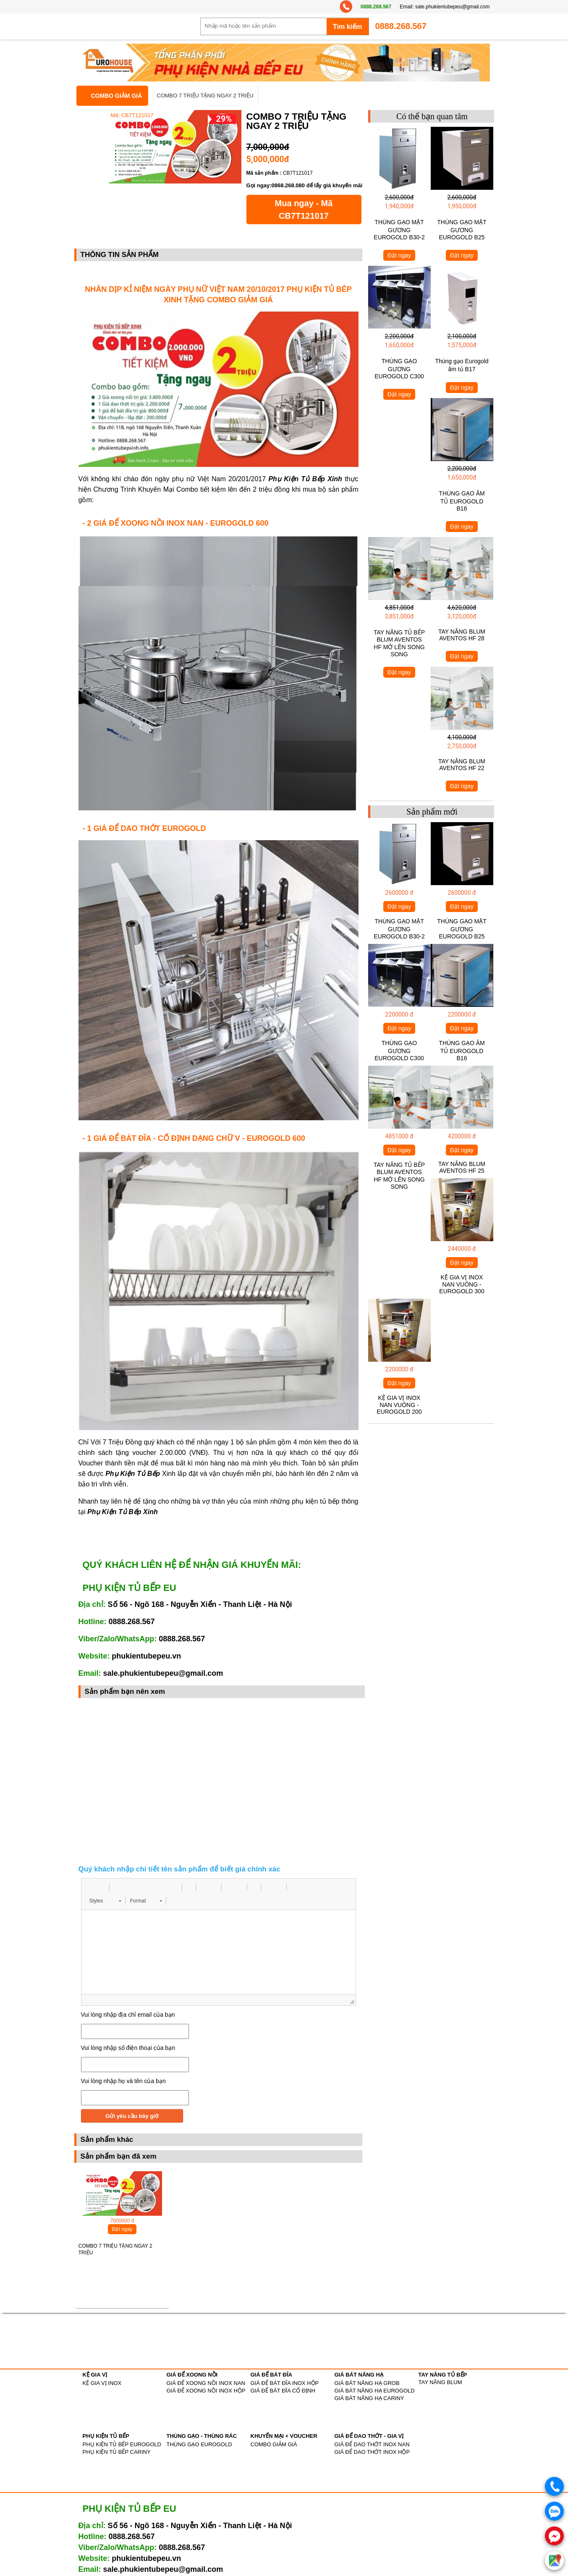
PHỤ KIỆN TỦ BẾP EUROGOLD (122, 2444)
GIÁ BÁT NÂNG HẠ (359, 2375)
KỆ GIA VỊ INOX (102, 2383)
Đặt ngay (122, 2229)
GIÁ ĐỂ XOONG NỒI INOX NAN (206, 2383)
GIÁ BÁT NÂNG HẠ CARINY (369, 2398)
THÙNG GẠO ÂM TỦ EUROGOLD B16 (461, 501)
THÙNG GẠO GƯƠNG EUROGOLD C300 (399, 369)
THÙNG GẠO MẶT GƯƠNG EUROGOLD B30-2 (399, 230)
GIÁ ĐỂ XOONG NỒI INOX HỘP (206, 2390)
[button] (91, 1887)
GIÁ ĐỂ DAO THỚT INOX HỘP (372, 2452)
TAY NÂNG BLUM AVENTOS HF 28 (461, 635)
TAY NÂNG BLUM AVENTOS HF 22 (461, 764)
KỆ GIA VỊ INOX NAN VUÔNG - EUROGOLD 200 (399, 1404)
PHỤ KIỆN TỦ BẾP (106, 2436)
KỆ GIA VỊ (95, 2375)
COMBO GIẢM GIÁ (116, 95)
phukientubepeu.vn (146, 1656)
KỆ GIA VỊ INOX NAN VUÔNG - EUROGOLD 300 (461, 1284)
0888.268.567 (376, 7)
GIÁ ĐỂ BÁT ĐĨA (271, 2375)
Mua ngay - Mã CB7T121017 (304, 209)
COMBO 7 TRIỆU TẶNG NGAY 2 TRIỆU (205, 95)
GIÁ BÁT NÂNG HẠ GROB (367, 2383)
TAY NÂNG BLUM (440, 2382)
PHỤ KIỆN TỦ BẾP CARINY (117, 2452)
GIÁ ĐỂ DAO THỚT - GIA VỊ (369, 2436)
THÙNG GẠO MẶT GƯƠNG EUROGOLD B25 (462, 230)
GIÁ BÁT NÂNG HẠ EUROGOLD (375, 2390)
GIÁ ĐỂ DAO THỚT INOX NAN (372, 2444)
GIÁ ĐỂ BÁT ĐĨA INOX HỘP (285, 2383)
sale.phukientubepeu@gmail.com (452, 7)
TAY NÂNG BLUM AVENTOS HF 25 (461, 1167)
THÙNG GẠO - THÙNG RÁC (202, 2436)
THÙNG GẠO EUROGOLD (199, 2444)
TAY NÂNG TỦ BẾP (443, 2375)
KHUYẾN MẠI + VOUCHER (284, 2436)
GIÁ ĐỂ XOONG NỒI (192, 2375)
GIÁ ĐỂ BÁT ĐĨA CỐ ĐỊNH (283, 2390)
